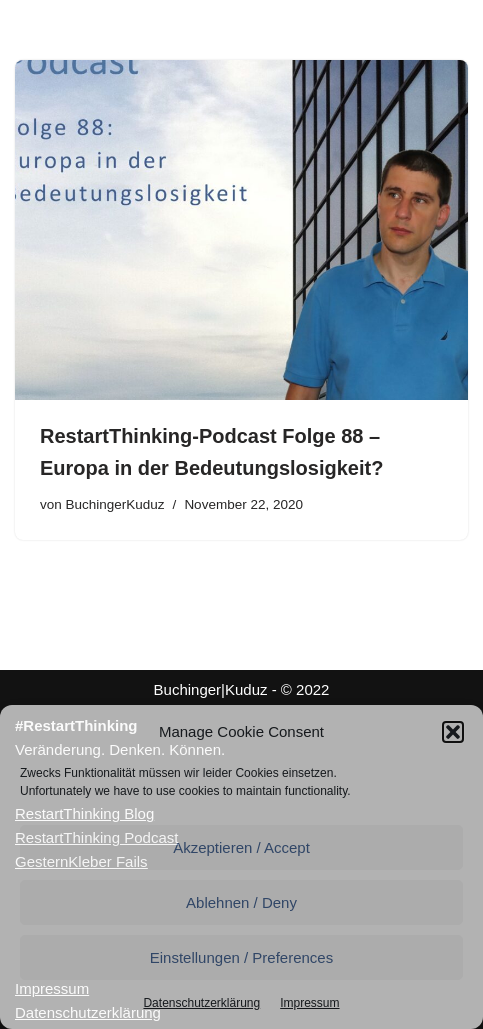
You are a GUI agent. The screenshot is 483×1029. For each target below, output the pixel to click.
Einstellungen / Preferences (241, 957)
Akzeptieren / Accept (241, 847)
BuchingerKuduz (115, 504)
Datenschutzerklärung (201, 1003)
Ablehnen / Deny (241, 902)
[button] (453, 732)
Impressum (309, 1003)
